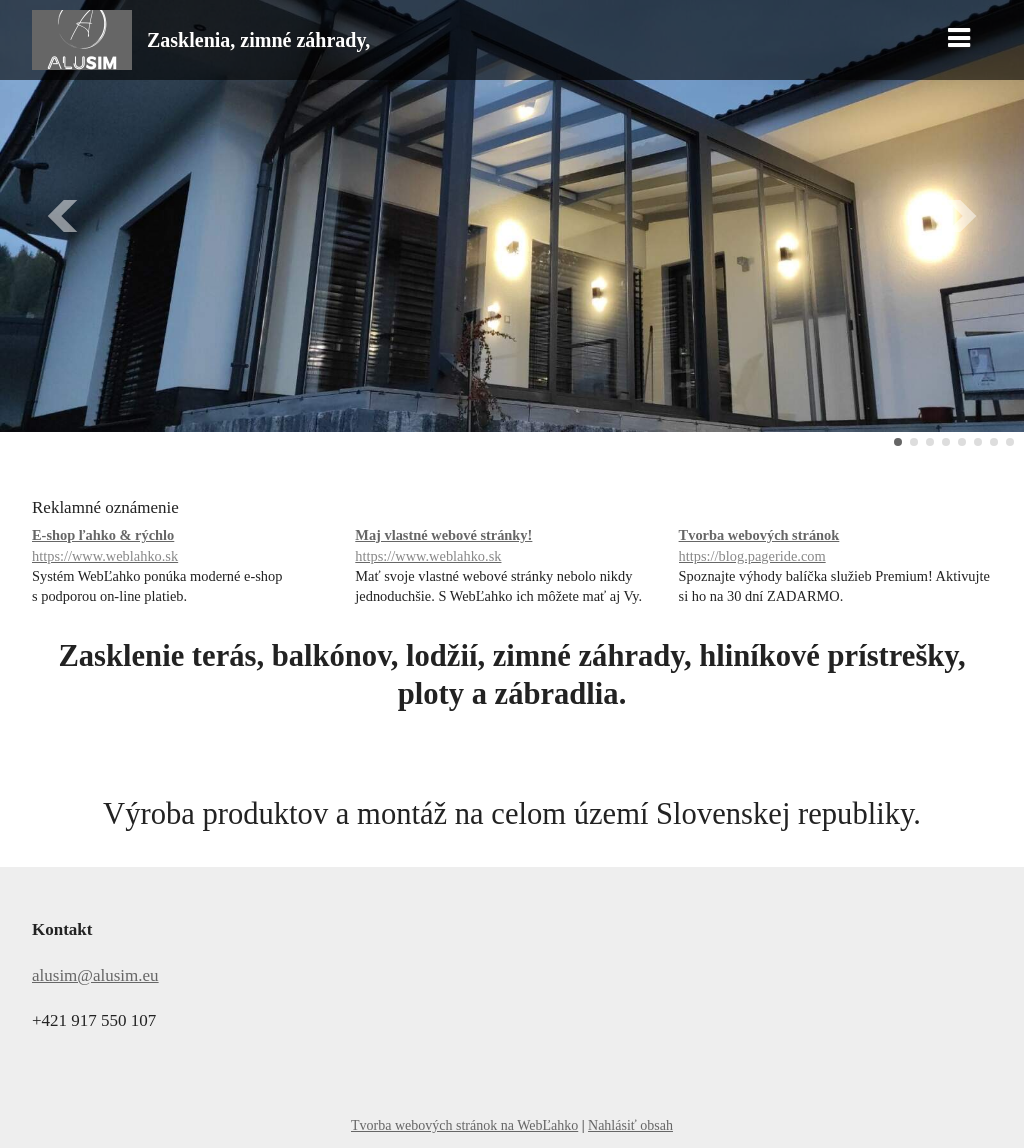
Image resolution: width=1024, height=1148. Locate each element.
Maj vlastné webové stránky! (511, 546)
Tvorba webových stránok (835, 546)
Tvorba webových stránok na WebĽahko (464, 1125)
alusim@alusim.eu (95, 975)
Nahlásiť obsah (630, 1125)
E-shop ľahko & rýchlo (188, 546)
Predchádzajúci (64, 216)
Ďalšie (960, 216)
